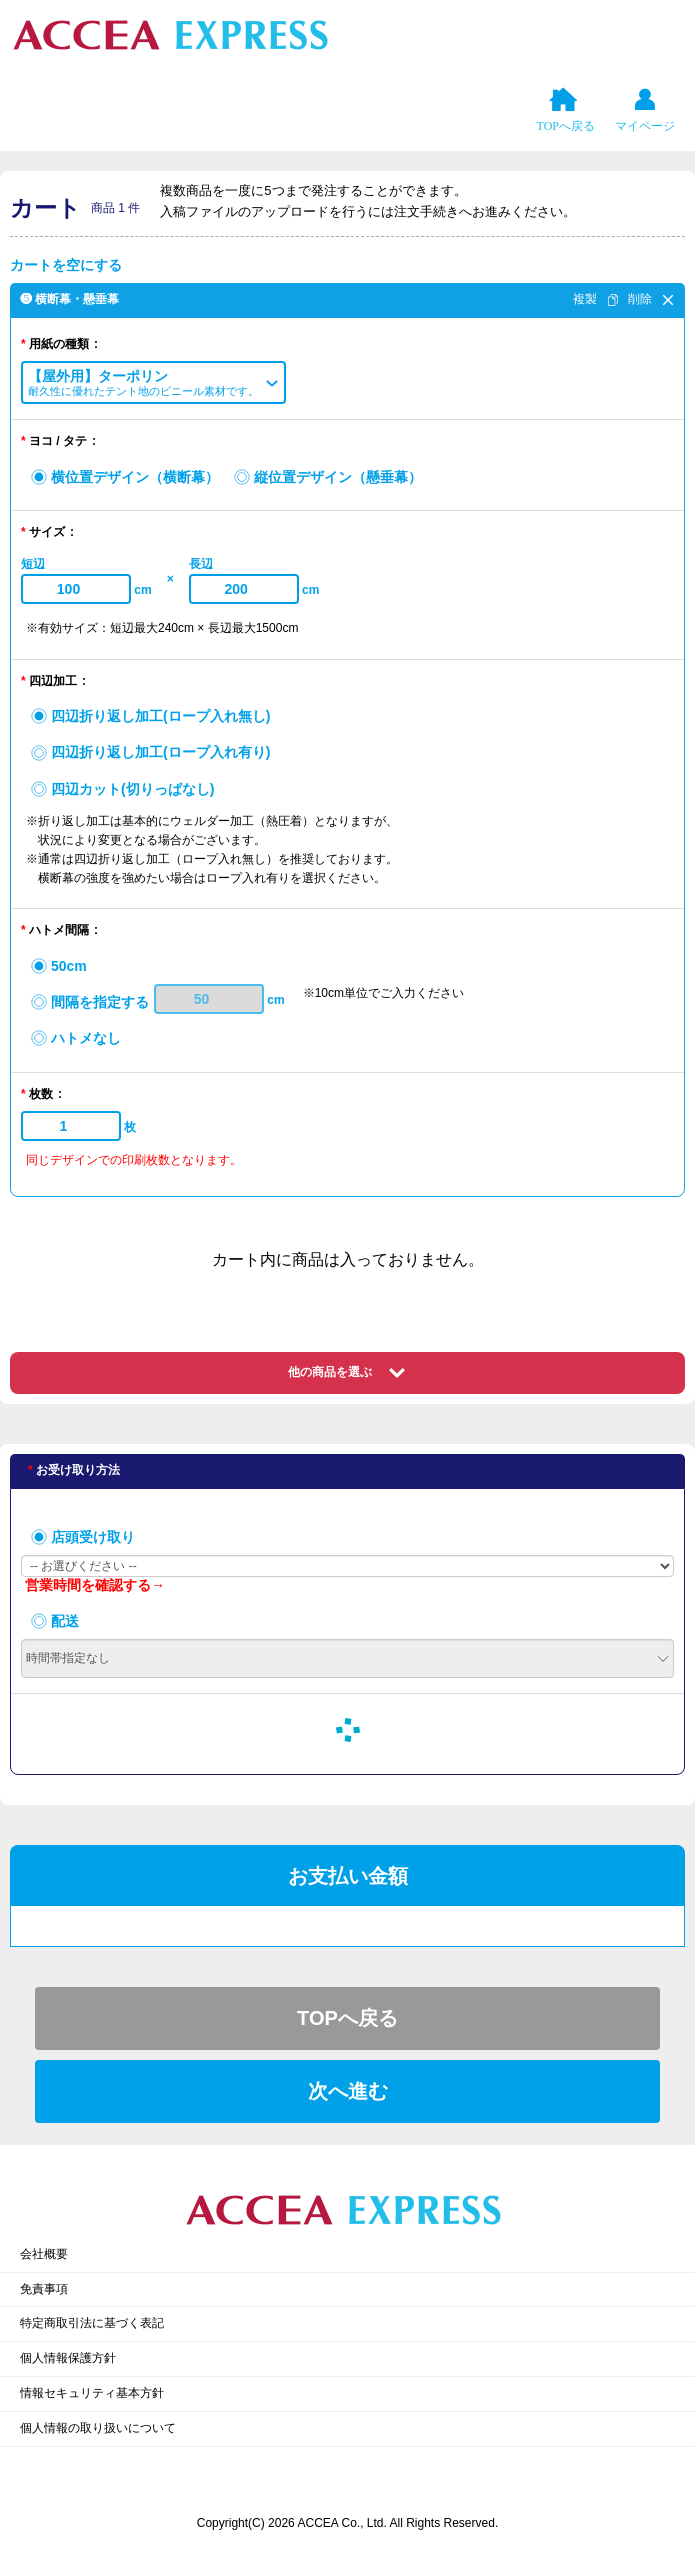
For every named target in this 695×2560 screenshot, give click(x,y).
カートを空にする (66, 265)
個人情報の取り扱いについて (98, 2428)
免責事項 (44, 2289)
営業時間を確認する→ (95, 1585)
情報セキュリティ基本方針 (92, 2393)
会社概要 (44, 2254)
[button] (153, 382)
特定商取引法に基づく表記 (92, 2323)
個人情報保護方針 (68, 2358)
